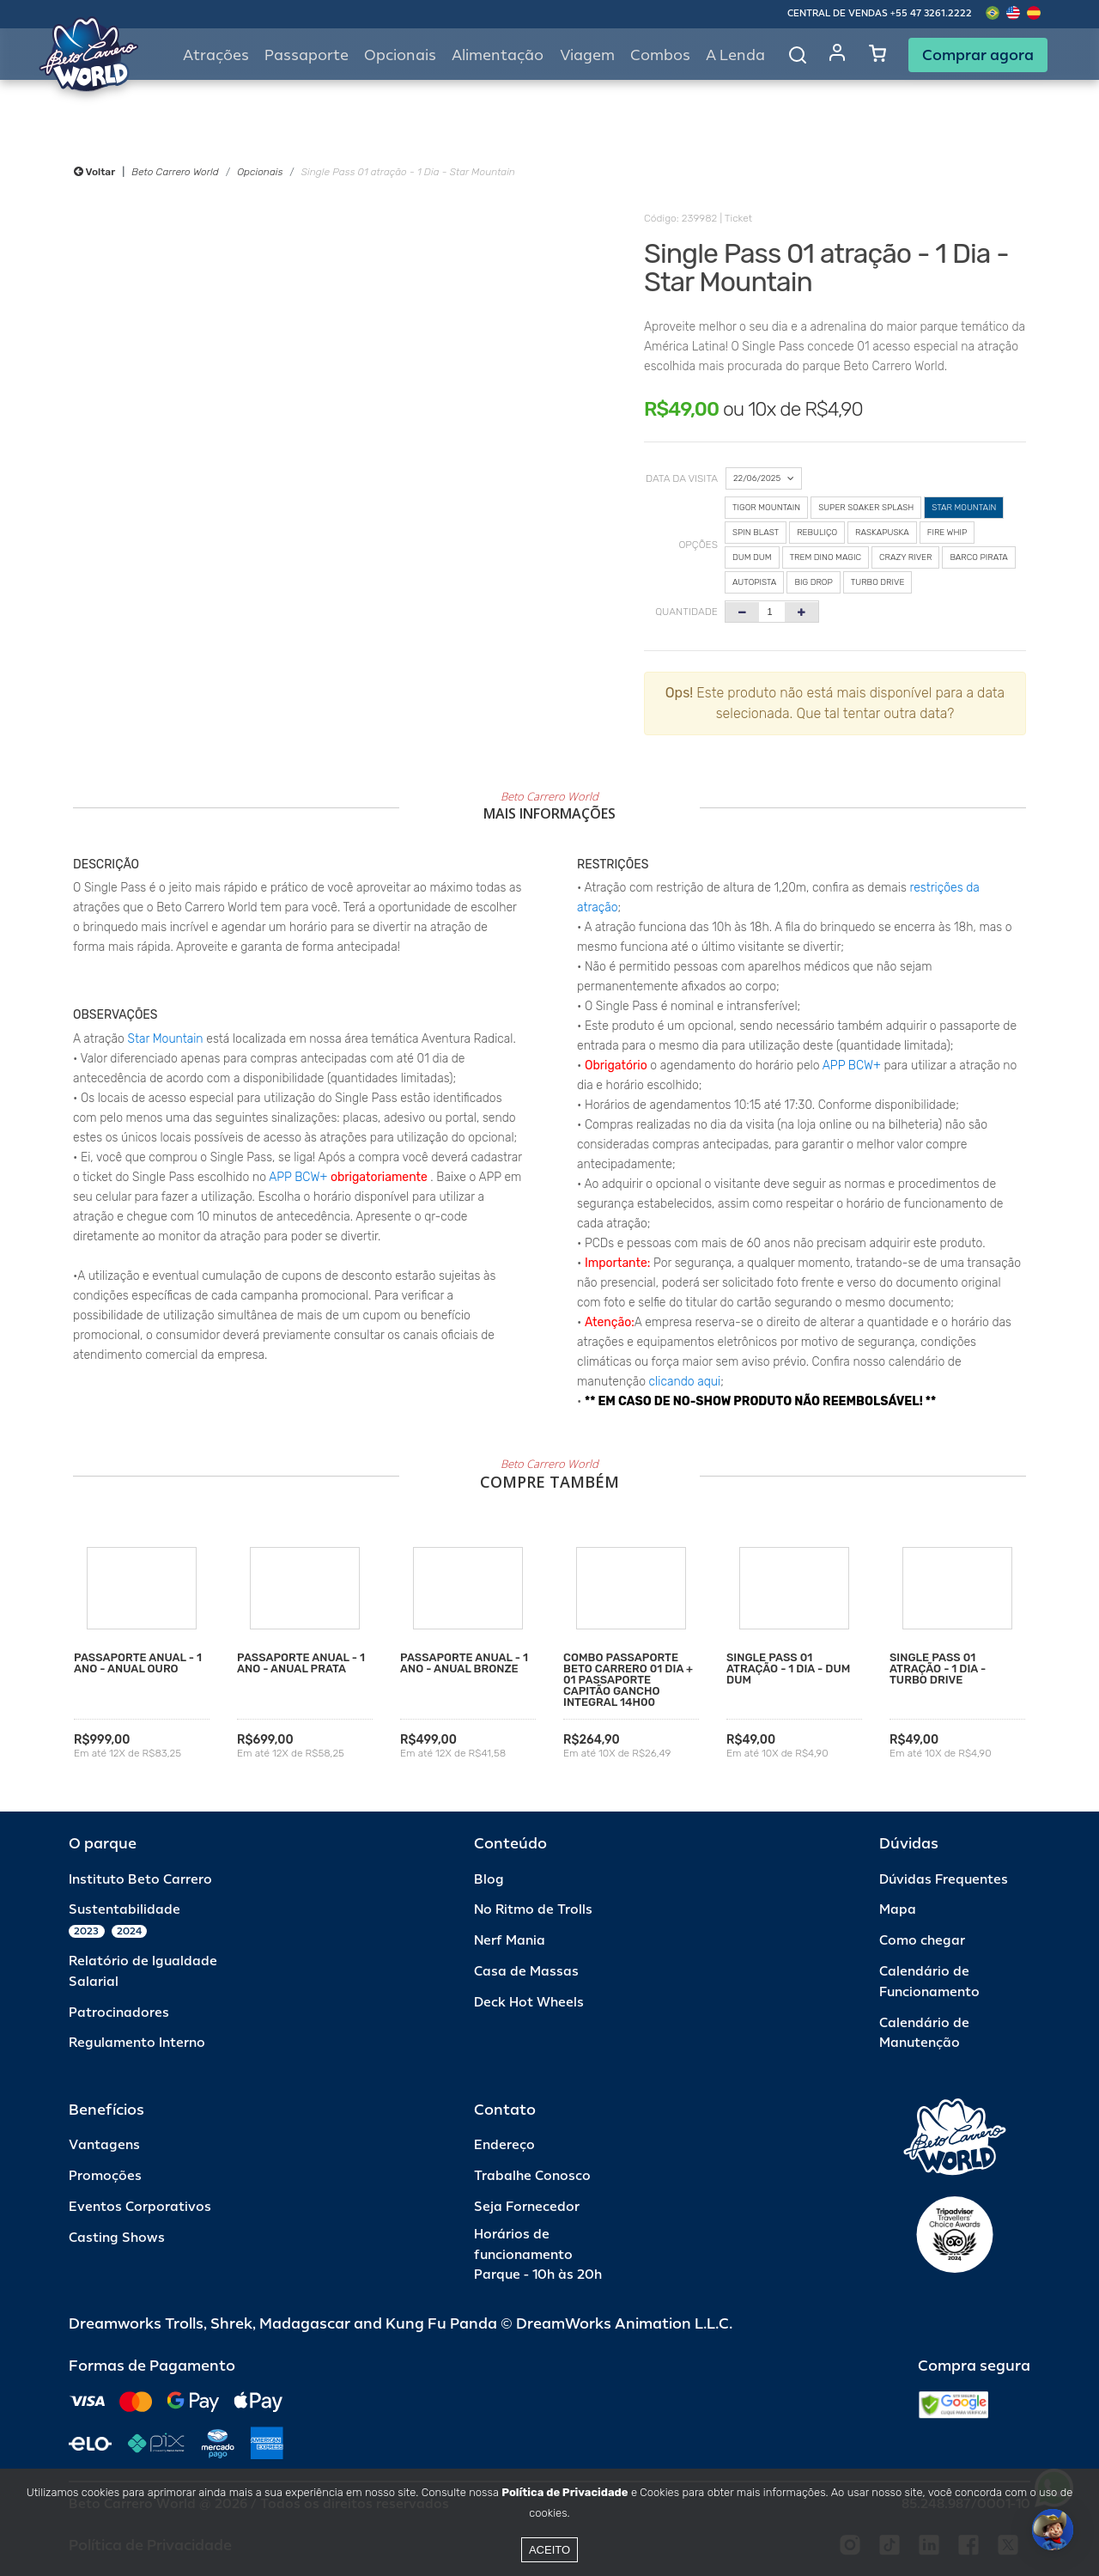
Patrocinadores (119, 2013)
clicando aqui (685, 1381)
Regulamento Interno (137, 2043)
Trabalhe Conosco (532, 2176)
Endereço (504, 2145)
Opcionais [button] (400, 55)
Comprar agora (978, 55)
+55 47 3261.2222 (931, 13)
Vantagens (104, 2145)
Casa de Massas (526, 1972)
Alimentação (497, 55)
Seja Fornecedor (527, 2207)
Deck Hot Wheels (529, 2002)
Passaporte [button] (306, 55)
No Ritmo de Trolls (533, 1910)
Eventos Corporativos (140, 2207)
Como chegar (922, 1941)
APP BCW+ (298, 1177)
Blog (489, 1880)
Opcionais (259, 172)
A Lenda (735, 55)
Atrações (216, 55)
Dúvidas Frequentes (943, 1880)
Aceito (549, 2549)
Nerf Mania (509, 1941)
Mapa (897, 1910)
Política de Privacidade (564, 2492)
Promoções (105, 2176)
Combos (660, 55)
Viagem (587, 55)
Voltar (94, 172)
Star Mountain (165, 1039)
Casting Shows (117, 2238)
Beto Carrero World (174, 172)
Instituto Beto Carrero (140, 1880)
